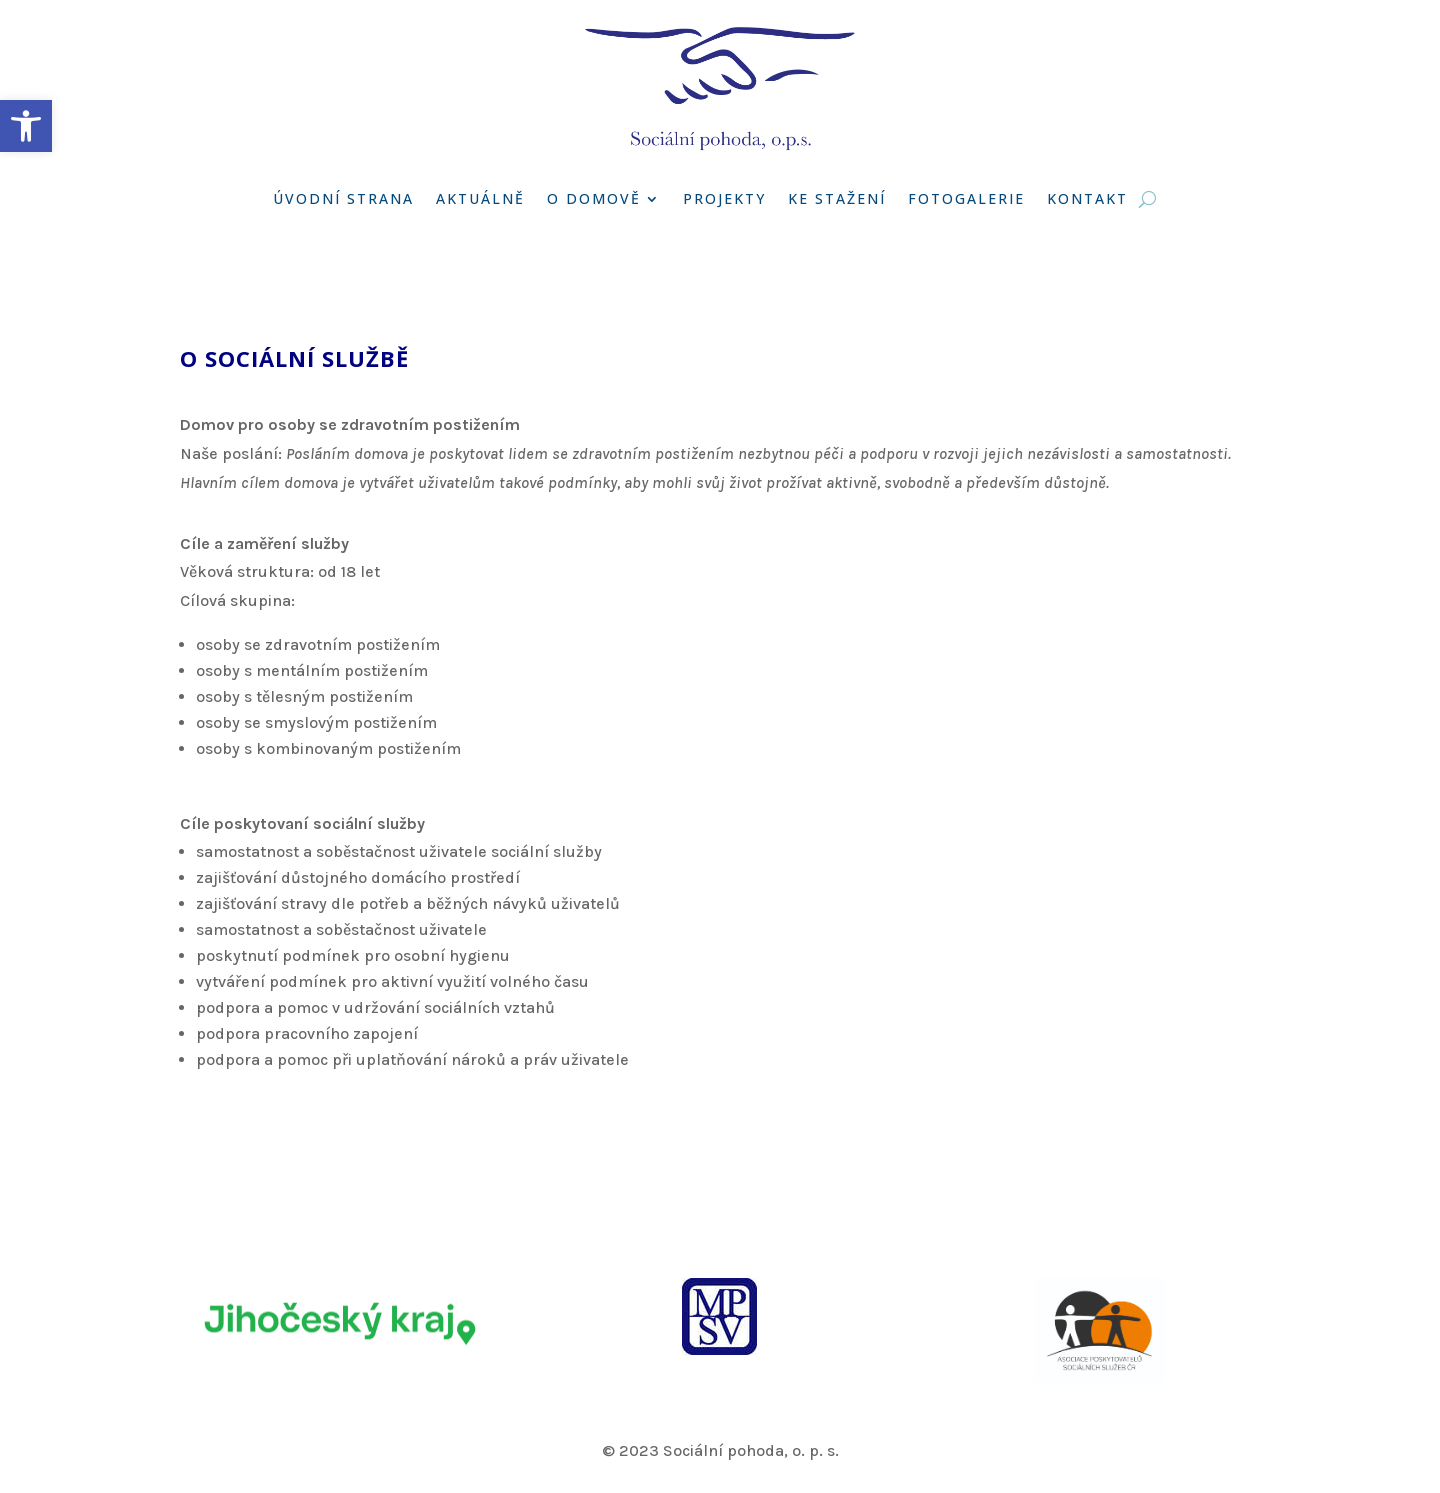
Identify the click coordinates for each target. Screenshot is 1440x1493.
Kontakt (1087, 198)
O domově (594, 198)
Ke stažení (837, 198)
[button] (26, 126)
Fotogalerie (966, 198)
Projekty (724, 198)
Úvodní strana (343, 198)
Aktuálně (480, 198)
